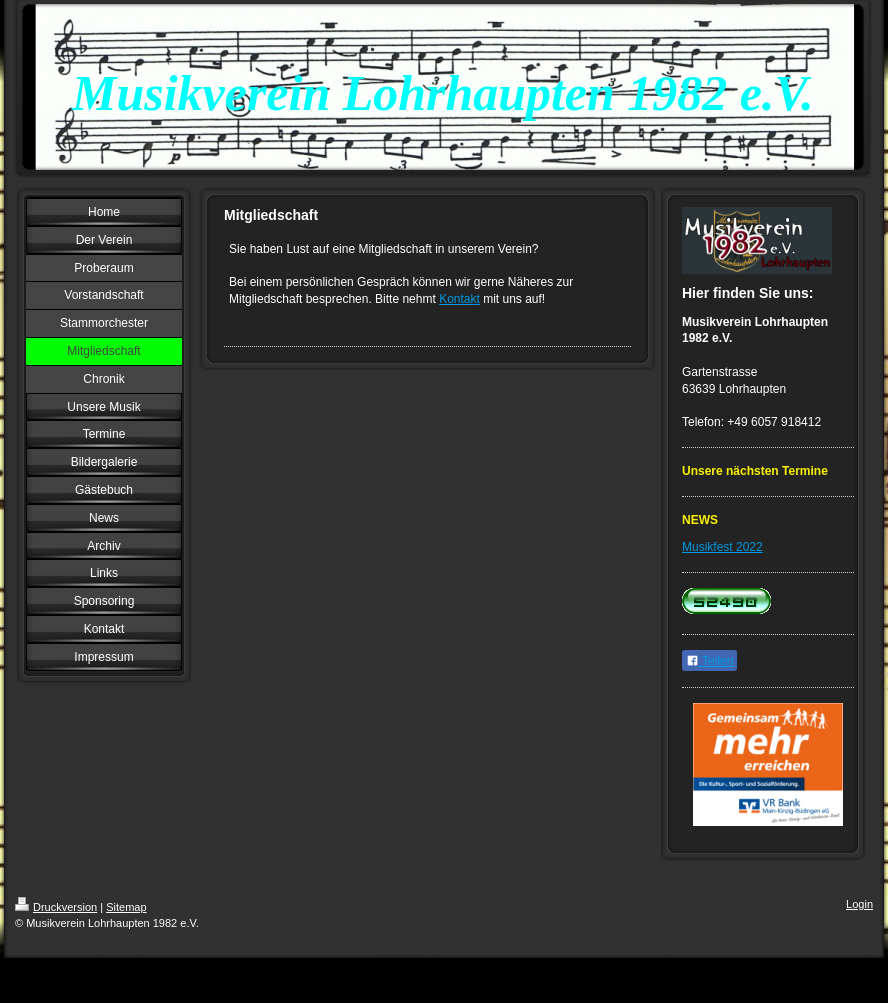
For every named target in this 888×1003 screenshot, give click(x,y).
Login (859, 904)
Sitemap (126, 907)
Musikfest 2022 (722, 547)
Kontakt (459, 299)
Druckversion (56, 907)
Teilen (709, 661)
